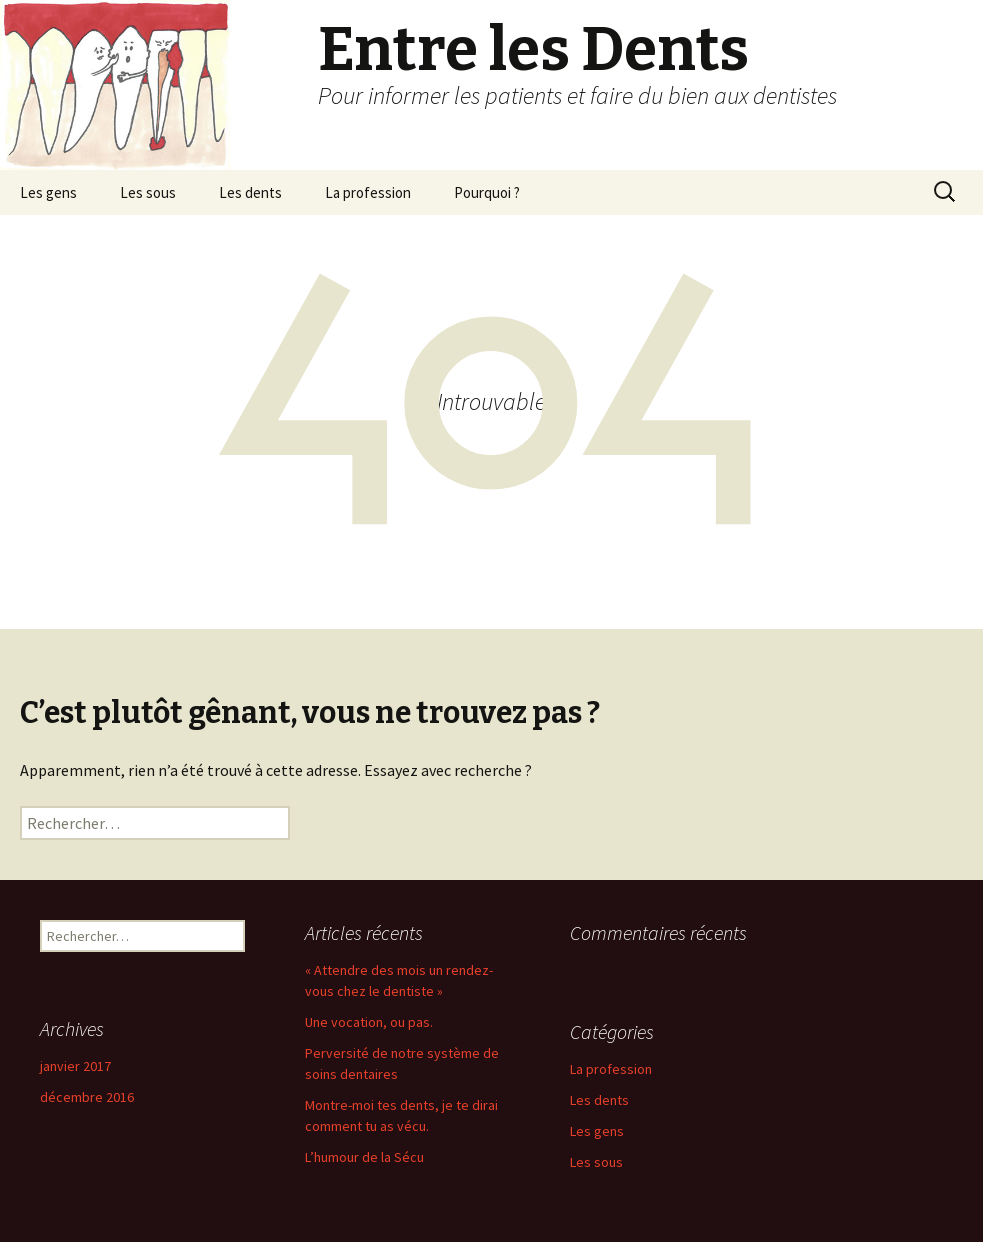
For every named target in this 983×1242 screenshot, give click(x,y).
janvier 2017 (75, 1066)
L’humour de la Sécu (364, 1157)
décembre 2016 (87, 1097)
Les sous (148, 192)
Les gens (48, 192)
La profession (368, 192)
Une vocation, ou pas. (369, 1022)
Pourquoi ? (487, 192)
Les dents (250, 192)
